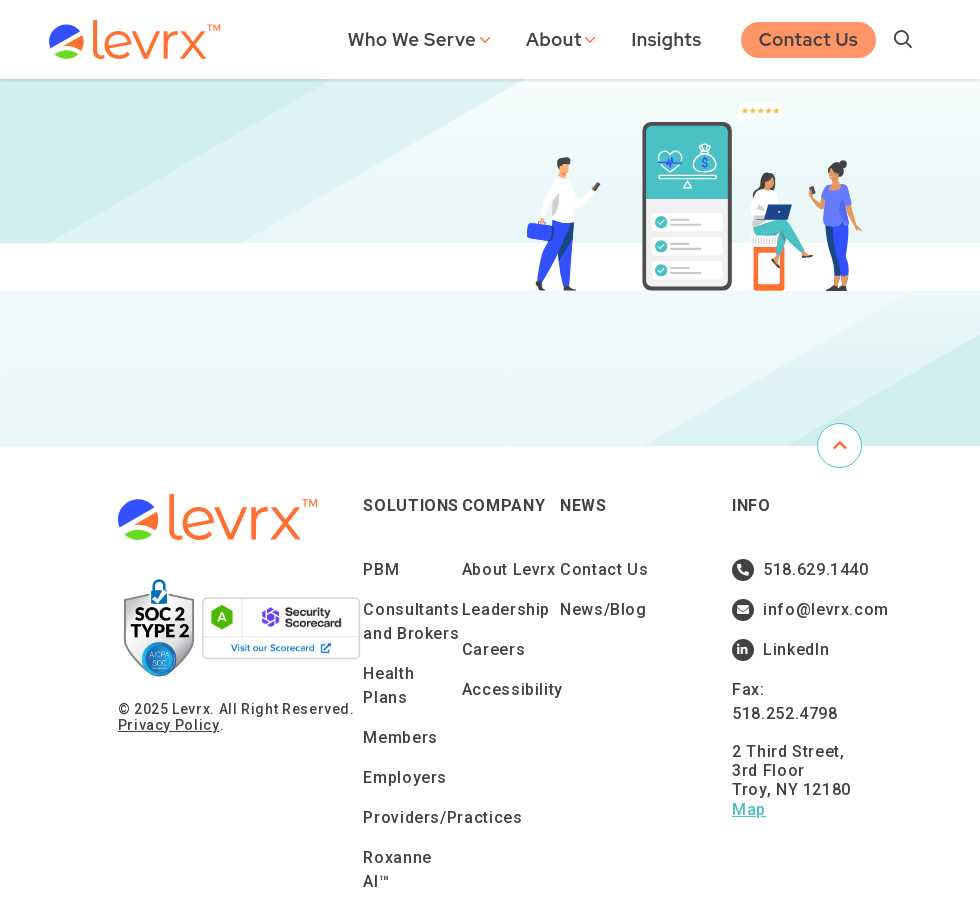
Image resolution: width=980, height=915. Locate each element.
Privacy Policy (169, 725)
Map (749, 809)
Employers (405, 777)
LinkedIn (780, 650)
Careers (493, 649)
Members (400, 737)
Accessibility (512, 689)
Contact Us (809, 37)
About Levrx (509, 569)
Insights (666, 37)
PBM (381, 569)
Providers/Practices (442, 817)
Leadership (506, 609)
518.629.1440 (793, 570)
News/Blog (603, 609)
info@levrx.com (793, 610)
